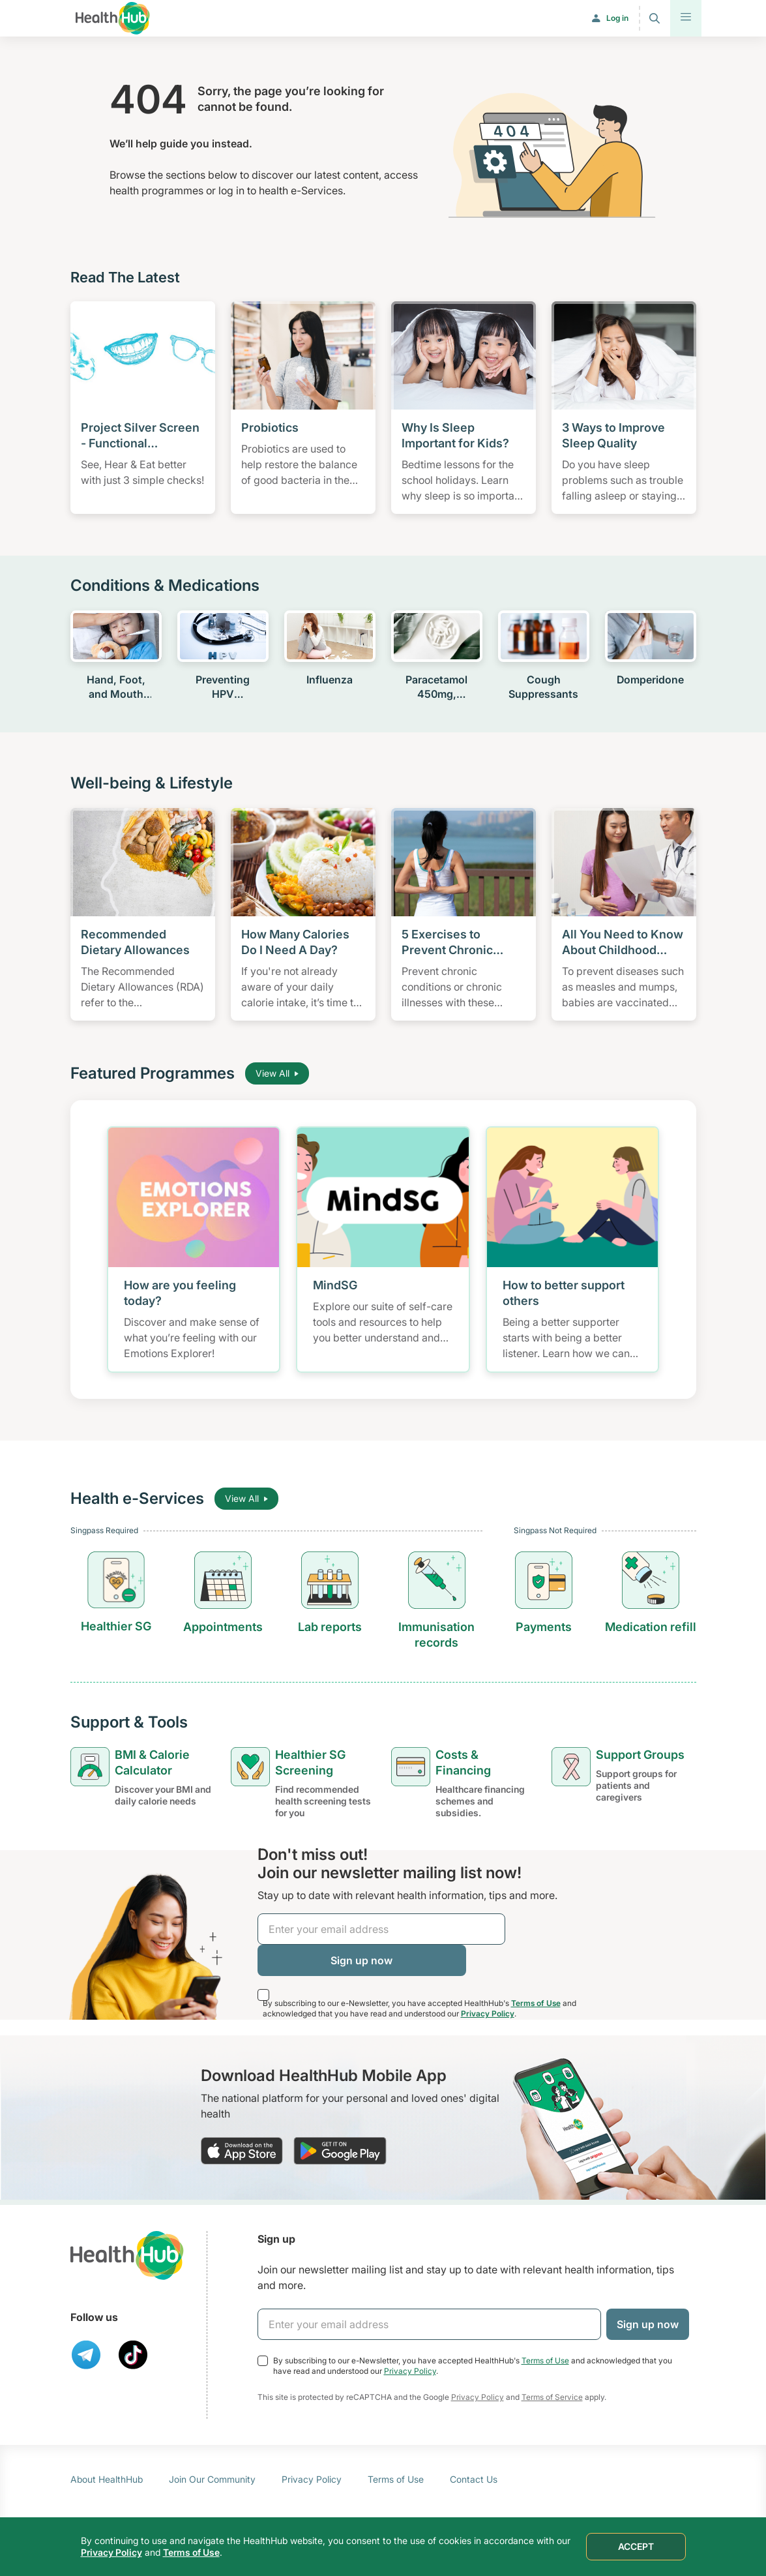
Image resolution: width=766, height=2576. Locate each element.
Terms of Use (536, 2003)
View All (277, 1073)
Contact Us (473, 2479)
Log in (617, 18)
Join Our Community (212, 2479)
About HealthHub (106, 2479)
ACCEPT (636, 2546)
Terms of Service (552, 2397)
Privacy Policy (487, 2013)
